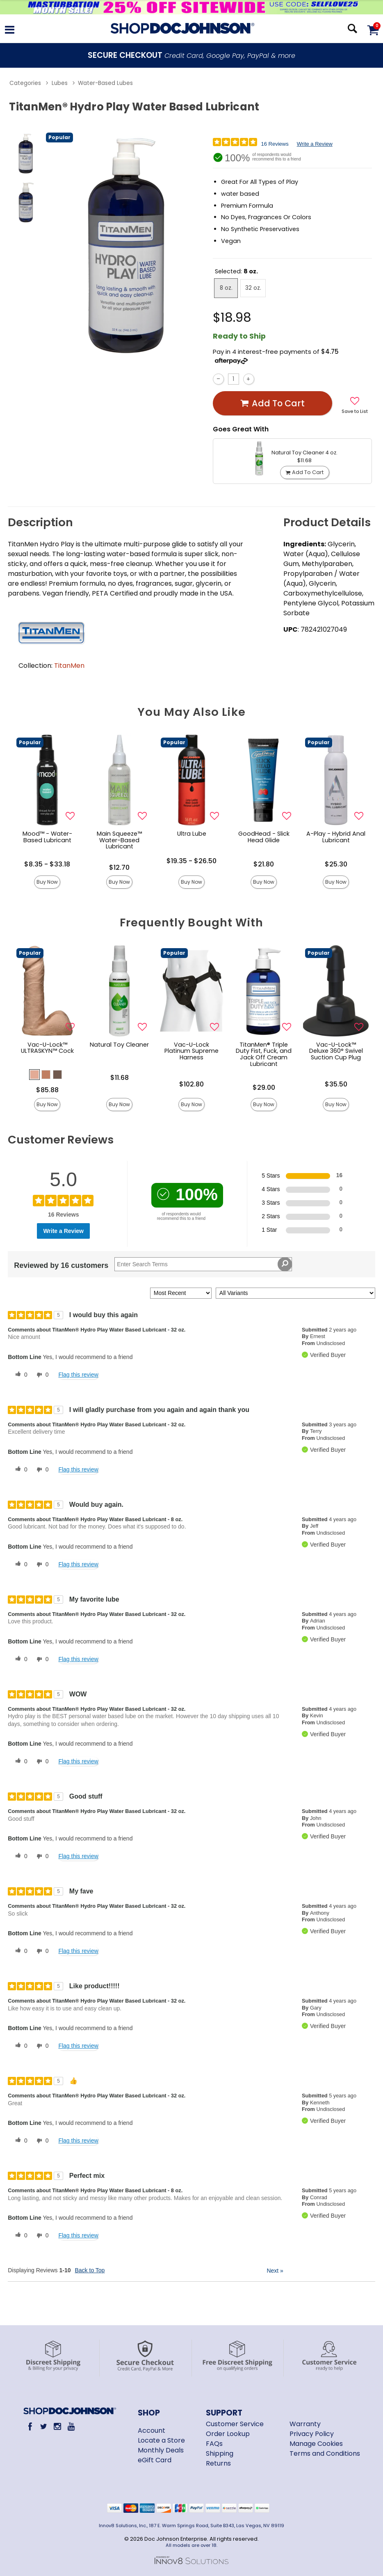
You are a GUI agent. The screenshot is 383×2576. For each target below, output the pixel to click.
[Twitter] (43, 2426)
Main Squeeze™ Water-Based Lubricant (119, 840)
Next (275, 2270)
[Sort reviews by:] (181, 1293)
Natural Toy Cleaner (119, 1044)
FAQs (214, 2443)
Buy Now (47, 881)
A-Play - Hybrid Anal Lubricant (335, 837)
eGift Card (154, 2460)
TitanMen (69, 665)
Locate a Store (161, 2440)
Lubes (60, 83)
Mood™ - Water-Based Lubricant (47, 837)
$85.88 (47, 1090)
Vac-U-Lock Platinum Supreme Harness (191, 1051)
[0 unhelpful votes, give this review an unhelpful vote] (41, 1375)
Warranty (305, 2424)
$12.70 (119, 867)
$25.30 (336, 864)
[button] (34, 1074)
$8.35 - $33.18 (47, 864)
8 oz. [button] (226, 288)
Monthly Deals (161, 2450)
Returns (218, 2463)
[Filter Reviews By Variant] (295, 1293)
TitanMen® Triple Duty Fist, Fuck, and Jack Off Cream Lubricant (264, 1054)
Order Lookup (228, 2433)
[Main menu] (9, 31)
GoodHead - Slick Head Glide (264, 837)
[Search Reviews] (203, 1264)
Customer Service (235, 2424)
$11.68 (119, 1077)
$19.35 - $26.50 (191, 861)
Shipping (219, 2453)
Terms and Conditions (325, 2453)
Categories (25, 83)
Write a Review (315, 144)
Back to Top (90, 2270)
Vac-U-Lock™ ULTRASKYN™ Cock (47, 1047)
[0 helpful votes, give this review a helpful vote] (19, 1375)
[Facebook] (29, 2426)
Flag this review (78, 1374)
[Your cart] (373, 29)
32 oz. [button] (253, 288)
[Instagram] (57, 2426)
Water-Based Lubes (105, 83)
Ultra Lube (191, 834)
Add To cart (272, 403)
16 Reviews (274, 144)
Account (151, 2430)
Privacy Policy (312, 2433)
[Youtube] (71, 2426)
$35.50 (336, 1084)
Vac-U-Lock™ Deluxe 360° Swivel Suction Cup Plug (336, 1051)
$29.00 (264, 1087)
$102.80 (191, 1084)
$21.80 (263, 864)
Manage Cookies (316, 2443)
